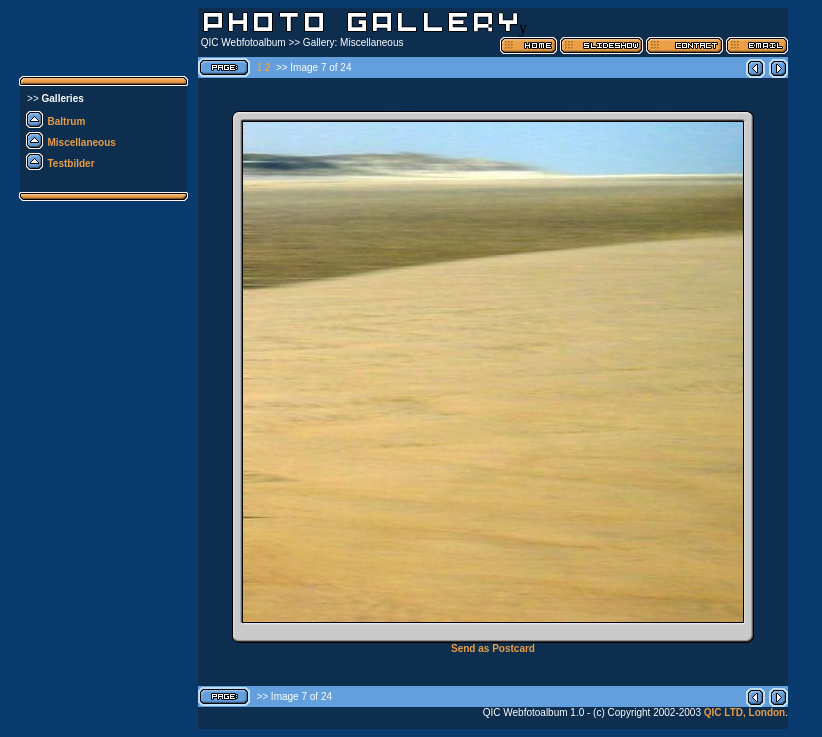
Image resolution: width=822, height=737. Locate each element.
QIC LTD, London (744, 712)
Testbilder (71, 163)
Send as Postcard (493, 648)
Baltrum (67, 121)
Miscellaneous (82, 142)
